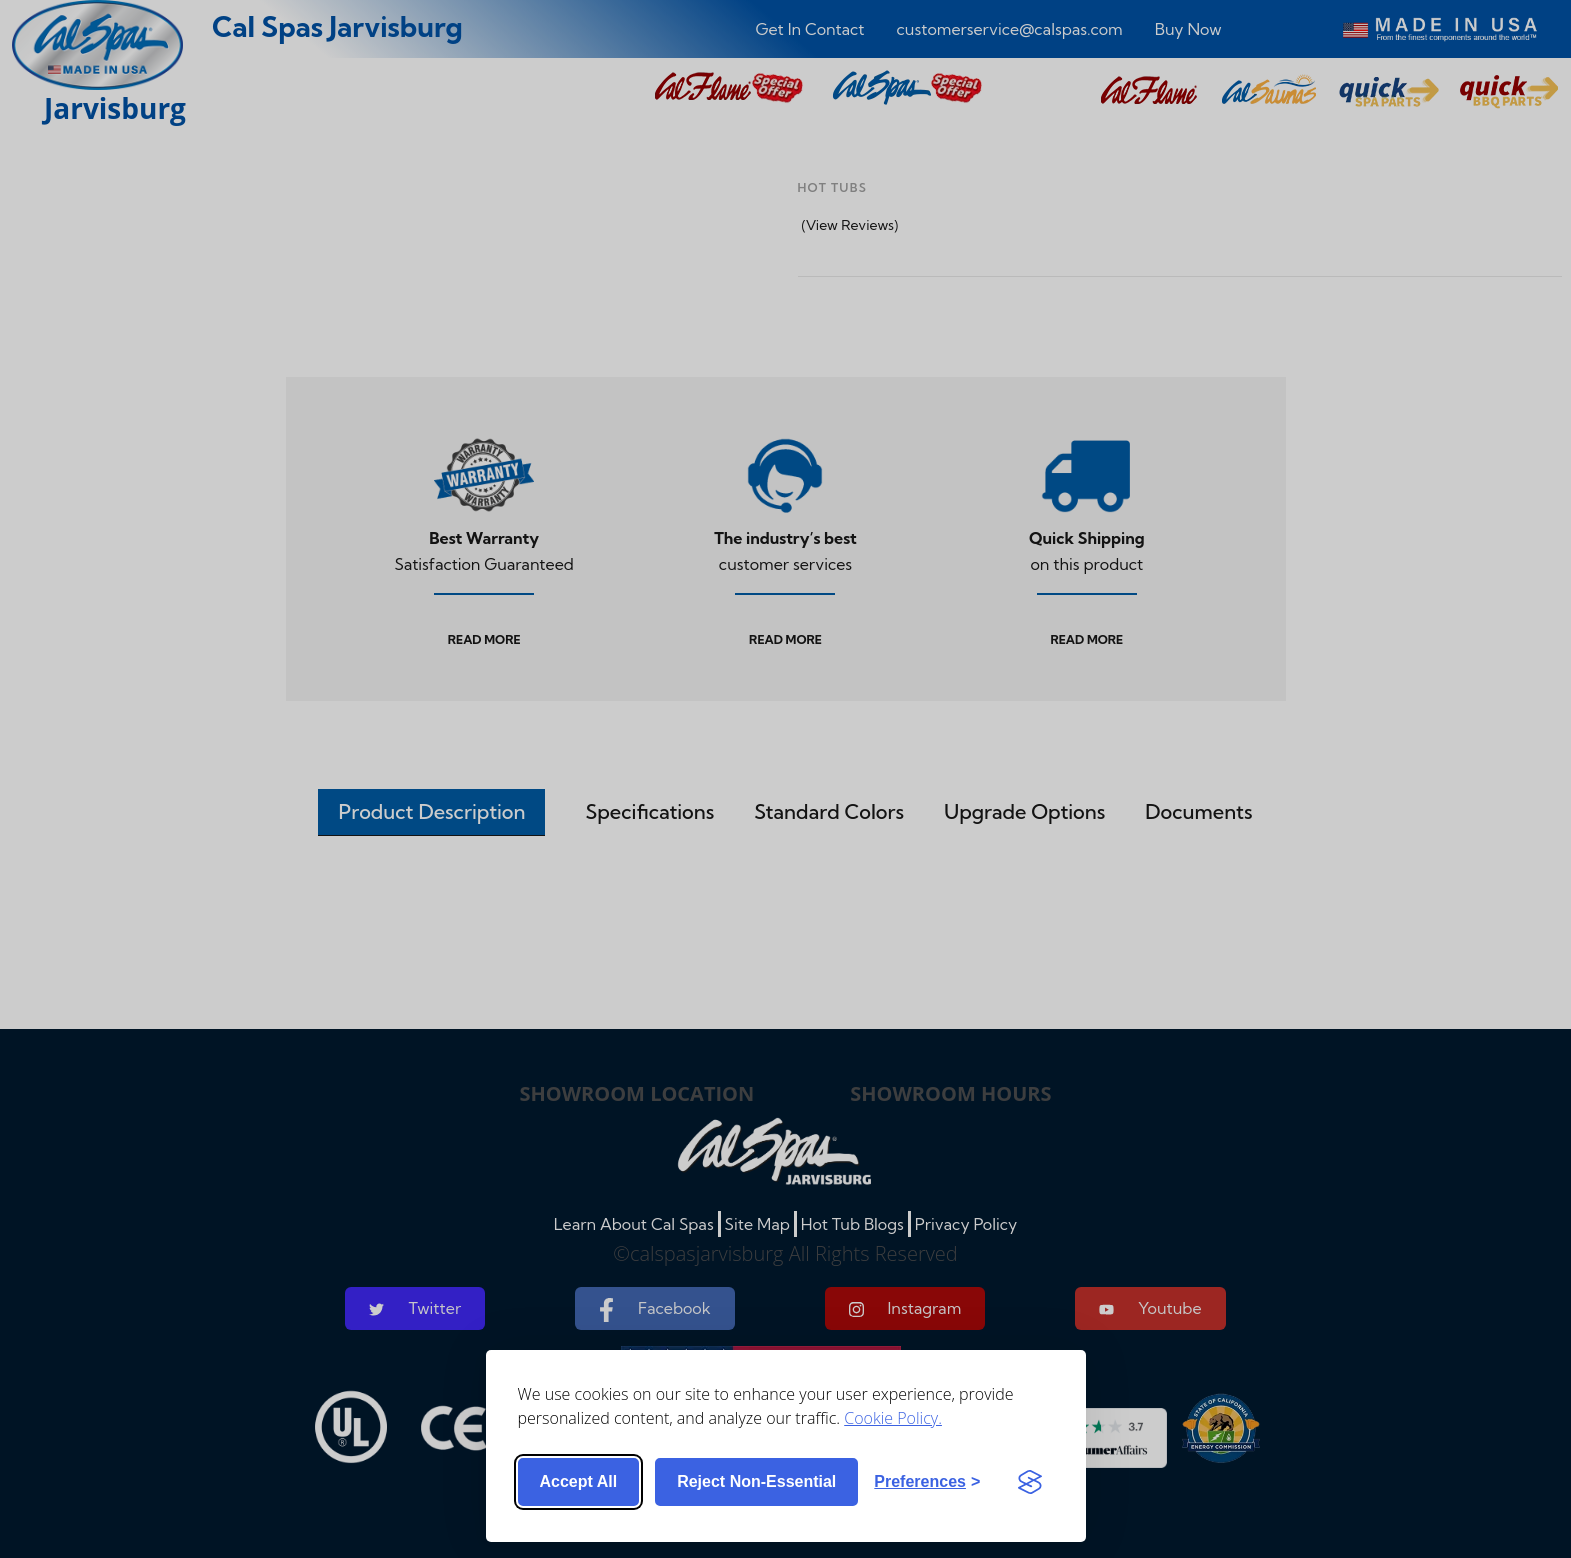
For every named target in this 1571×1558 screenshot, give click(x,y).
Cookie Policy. (893, 1418)
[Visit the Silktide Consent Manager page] (1030, 1482)
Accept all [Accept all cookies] (579, 1481)
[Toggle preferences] (927, 1482)
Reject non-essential (756, 1481)
